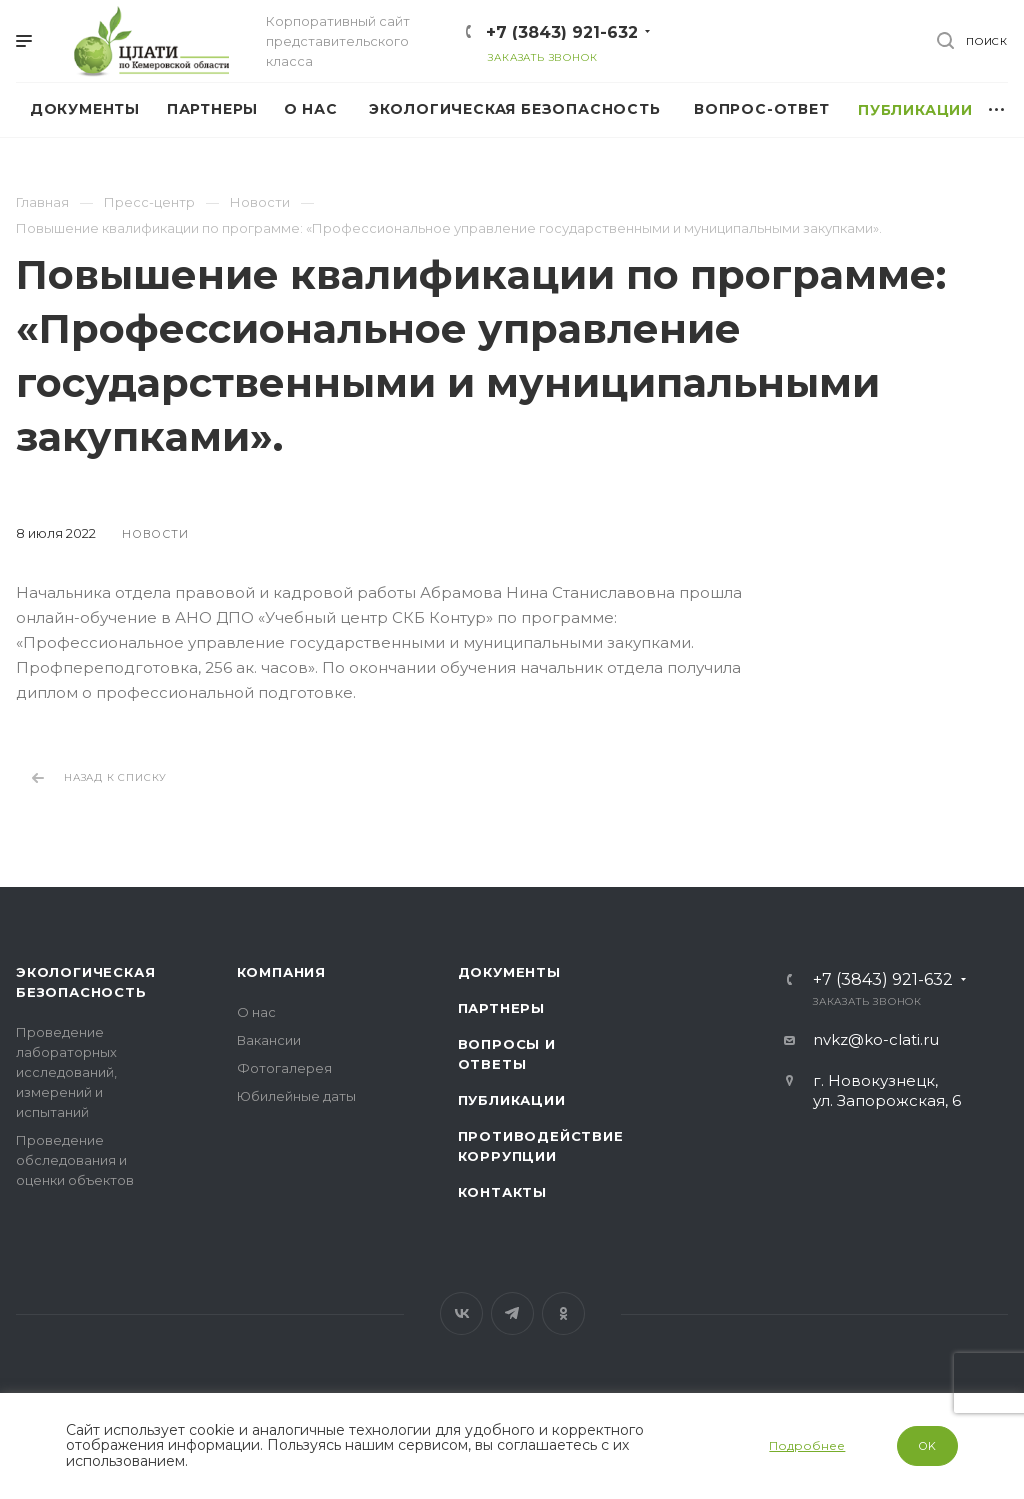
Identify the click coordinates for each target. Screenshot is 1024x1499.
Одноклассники (563, 1313)
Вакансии (269, 1040)
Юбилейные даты (296, 1096)
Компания (281, 972)
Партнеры (501, 1008)
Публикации (512, 1100)
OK (928, 1446)
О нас (256, 1012)
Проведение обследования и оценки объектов (75, 1160)
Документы (509, 972)
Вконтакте (461, 1313)
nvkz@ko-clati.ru (876, 1039)
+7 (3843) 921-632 (562, 32)
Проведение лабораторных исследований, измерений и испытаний (66, 1072)
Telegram (512, 1313)
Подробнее (807, 1445)
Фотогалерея (284, 1068)
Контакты (502, 1192)
